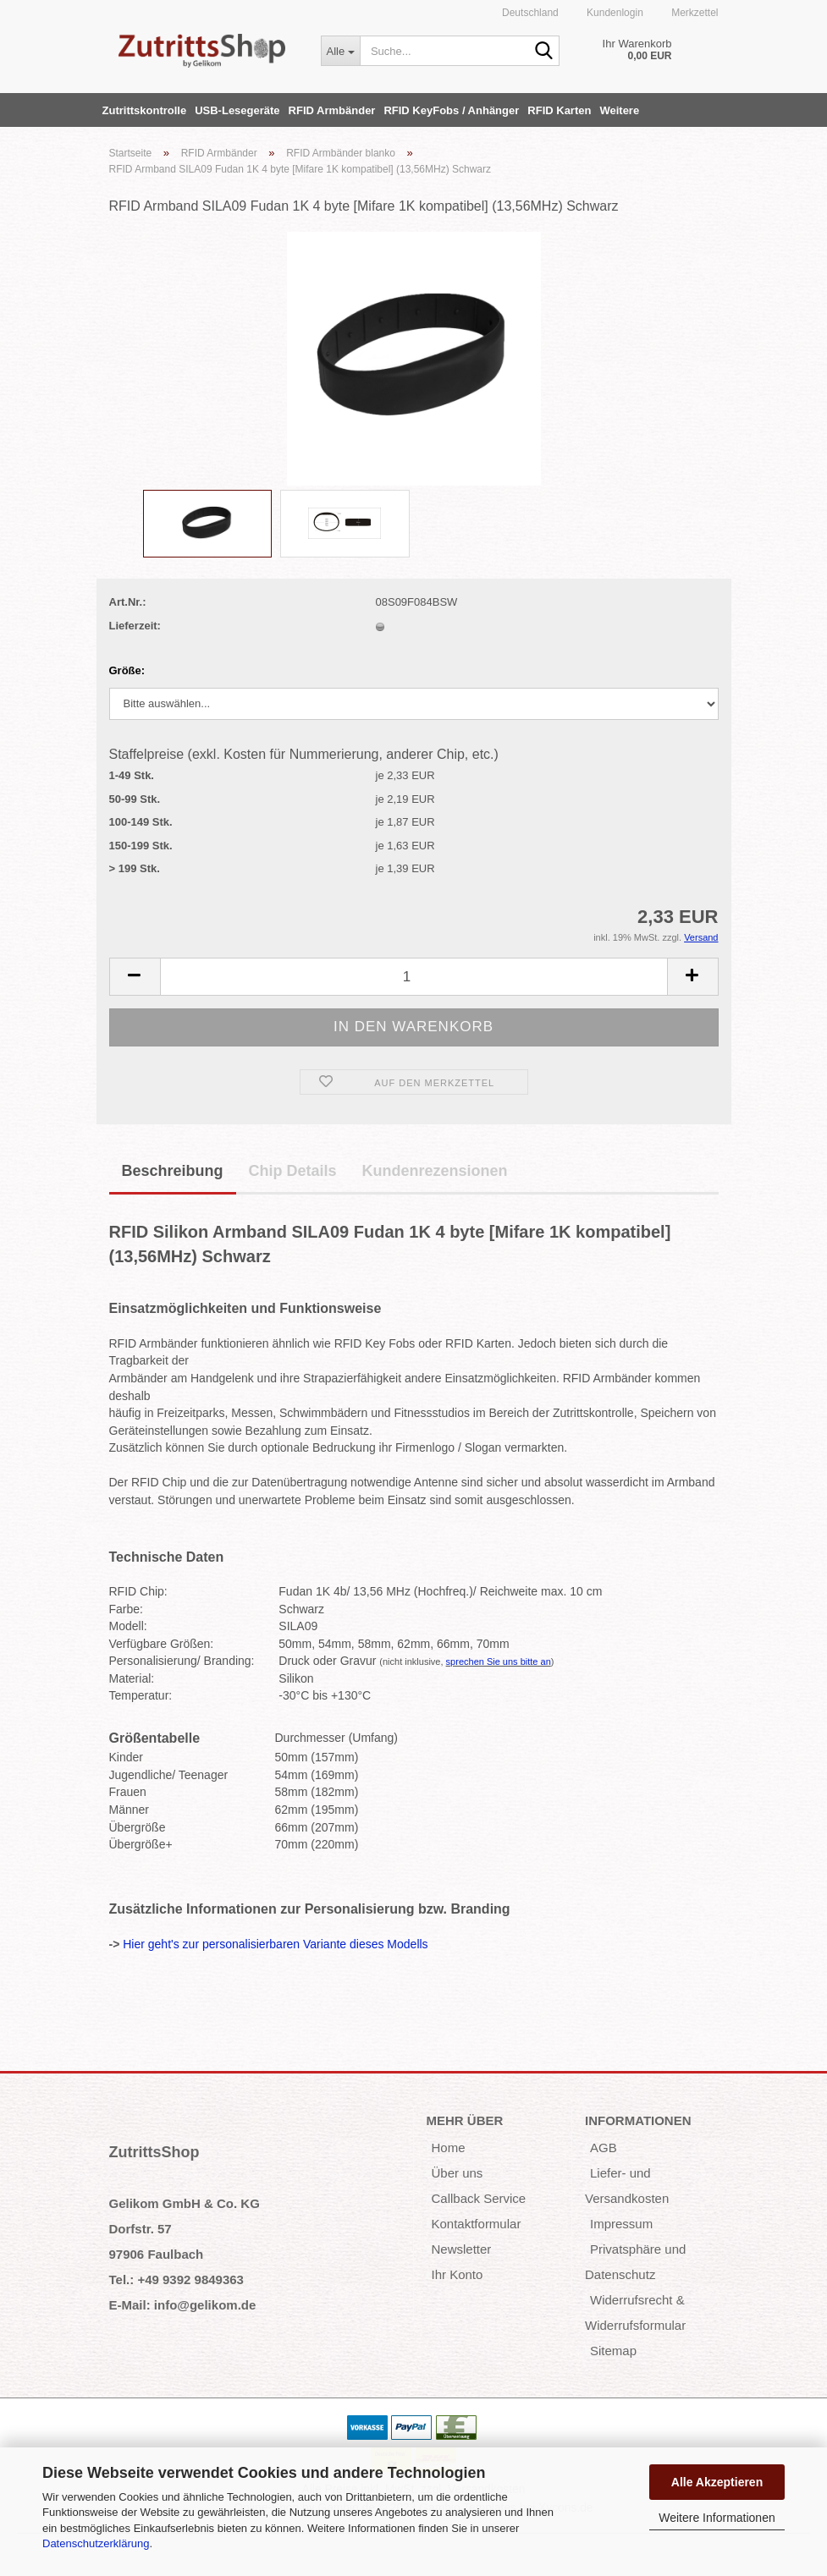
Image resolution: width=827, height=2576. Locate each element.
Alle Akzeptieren (717, 2482)
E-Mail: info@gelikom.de (182, 2305)
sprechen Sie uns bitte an (498, 1661)
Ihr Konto (457, 2274)
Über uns (457, 2173)
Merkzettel (694, 13)
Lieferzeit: (135, 625)
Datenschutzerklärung (95, 2543)
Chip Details (293, 1170)
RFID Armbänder (332, 110)
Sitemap (613, 2350)
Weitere (619, 110)
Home (449, 2147)
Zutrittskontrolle (144, 110)
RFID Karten (559, 110)
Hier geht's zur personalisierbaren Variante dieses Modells (275, 1944)
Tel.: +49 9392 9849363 (176, 2279)
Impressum (621, 2223)
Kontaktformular (476, 2223)
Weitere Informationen (717, 2517)
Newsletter (462, 2249)
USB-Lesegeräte (237, 110)
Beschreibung (172, 1170)
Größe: (127, 670)
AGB (603, 2147)
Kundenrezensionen (435, 1170)
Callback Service (479, 2198)
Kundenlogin (613, 13)
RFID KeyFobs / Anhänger (451, 110)
